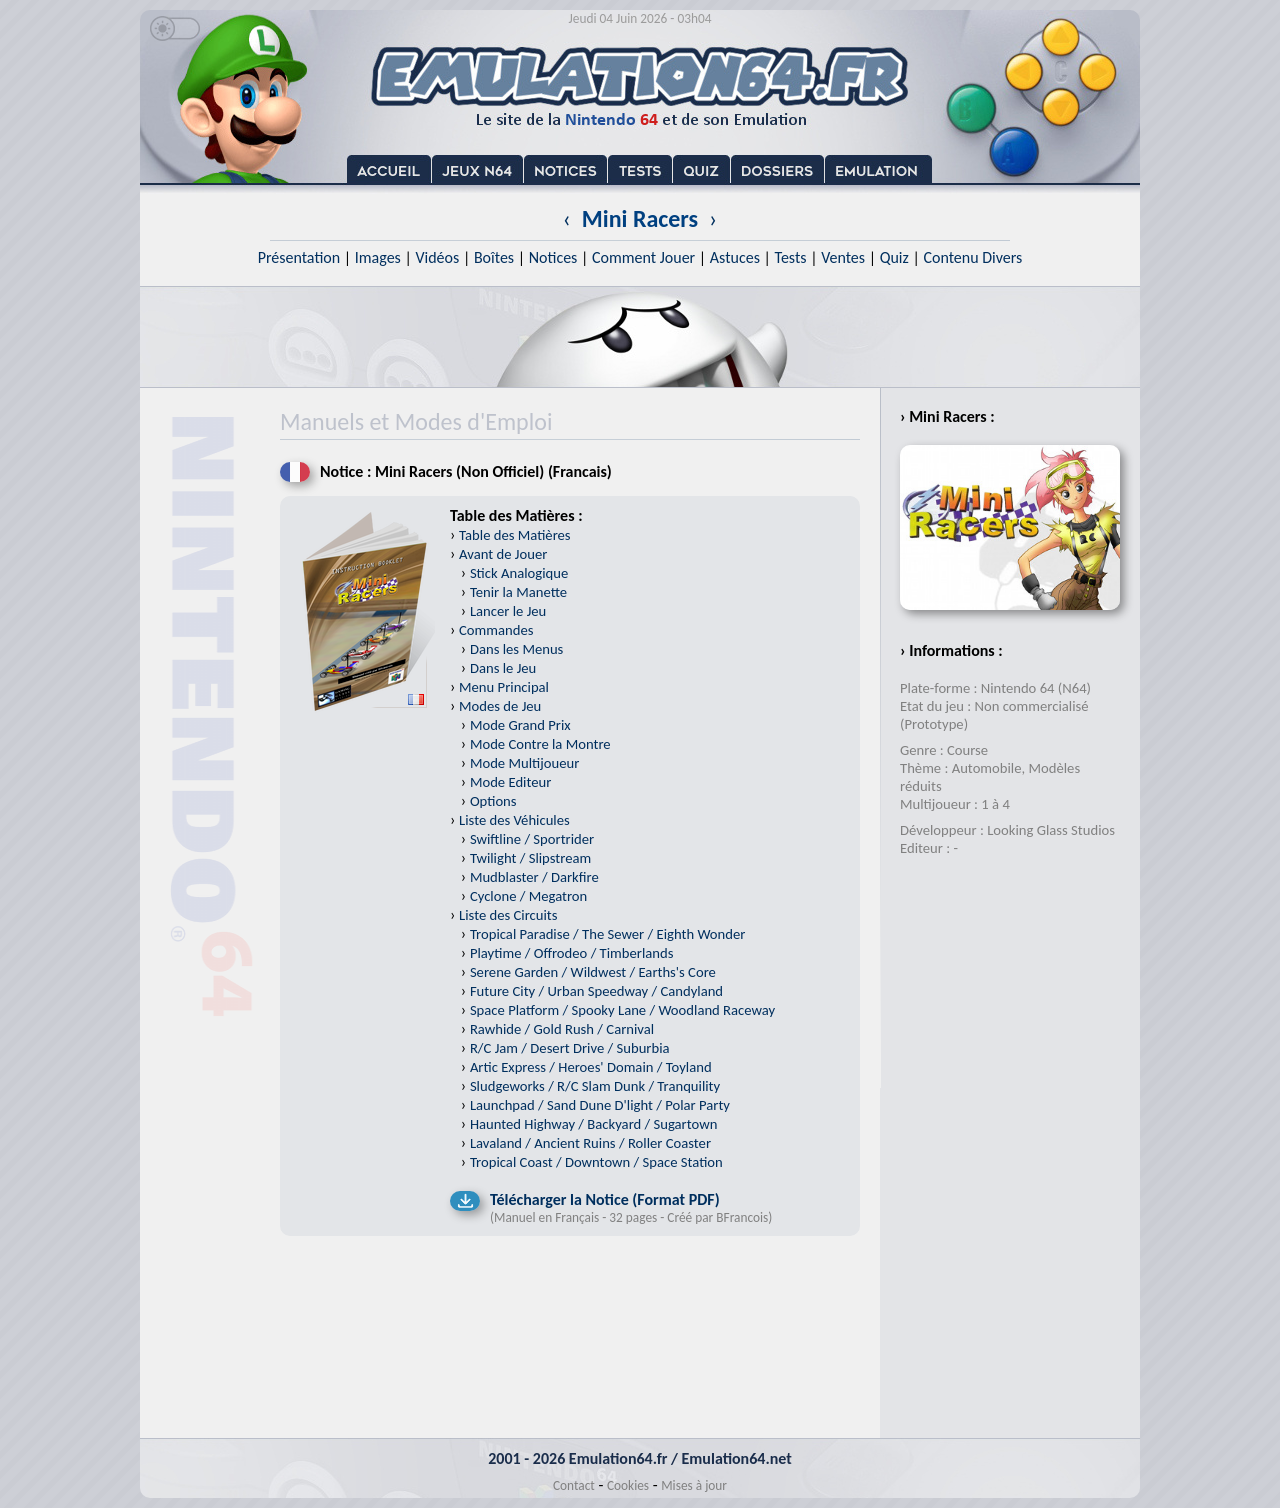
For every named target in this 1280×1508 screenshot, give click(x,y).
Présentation (299, 257)
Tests (791, 257)
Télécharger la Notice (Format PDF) (605, 1199)
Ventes (843, 257)
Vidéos (437, 257)
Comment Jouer (643, 257)
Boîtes (494, 257)
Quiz (894, 257)
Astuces (735, 257)
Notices (553, 257)
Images (378, 257)
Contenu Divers (972, 257)
